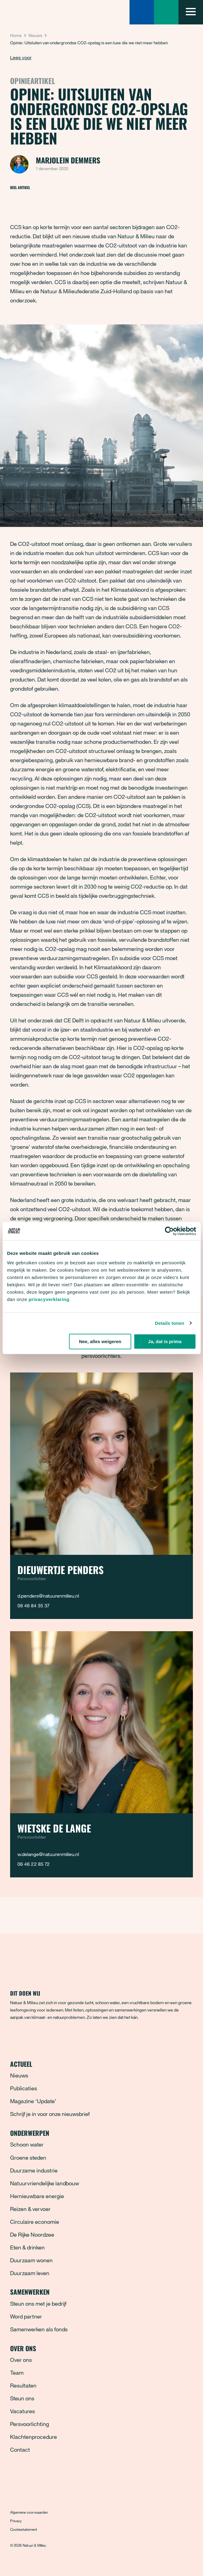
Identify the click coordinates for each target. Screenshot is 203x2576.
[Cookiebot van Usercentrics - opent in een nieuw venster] (169, 1231)
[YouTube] (66, 2038)
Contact (20, 2449)
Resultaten (23, 2385)
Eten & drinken (27, 2247)
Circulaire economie (34, 2221)
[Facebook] (14, 2038)
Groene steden (28, 2157)
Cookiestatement (23, 2529)
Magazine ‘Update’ (33, 2101)
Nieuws (35, 35)
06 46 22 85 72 (33, 1864)
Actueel (101, 2063)
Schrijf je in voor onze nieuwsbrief (50, 2113)
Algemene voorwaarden (29, 2512)
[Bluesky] (27, 2038)
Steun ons (22, 2398)
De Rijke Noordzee (32, 2234)
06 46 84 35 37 (33, 1605)
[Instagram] (40, 2038)
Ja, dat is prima (165, 1341)
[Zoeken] (142, 12)
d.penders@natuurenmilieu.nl (48, 1596)
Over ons (101, 2348)
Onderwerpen (101, 2132)
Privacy (16, 2520)
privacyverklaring (48, 1299)
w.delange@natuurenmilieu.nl (48, 1854)
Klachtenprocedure (33, 2436)
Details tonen (169, 1323)
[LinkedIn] (53, 2038)
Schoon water (26, 2144)
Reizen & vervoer (30, 2208)
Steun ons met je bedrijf (38, 2303)
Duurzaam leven (29, 2273)
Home (16, 35)
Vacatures (22, 2411)
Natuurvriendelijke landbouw (44, 2183)
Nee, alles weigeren (100, 1341)
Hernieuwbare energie (37, 2196)
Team (17, 2372)
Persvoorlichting (29, 2424)
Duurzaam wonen (31, 2260)
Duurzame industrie (34, 2170)
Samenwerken (101, 2292)
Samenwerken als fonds (39, 2329)
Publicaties (23, 2088)
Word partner (26, 2316)
